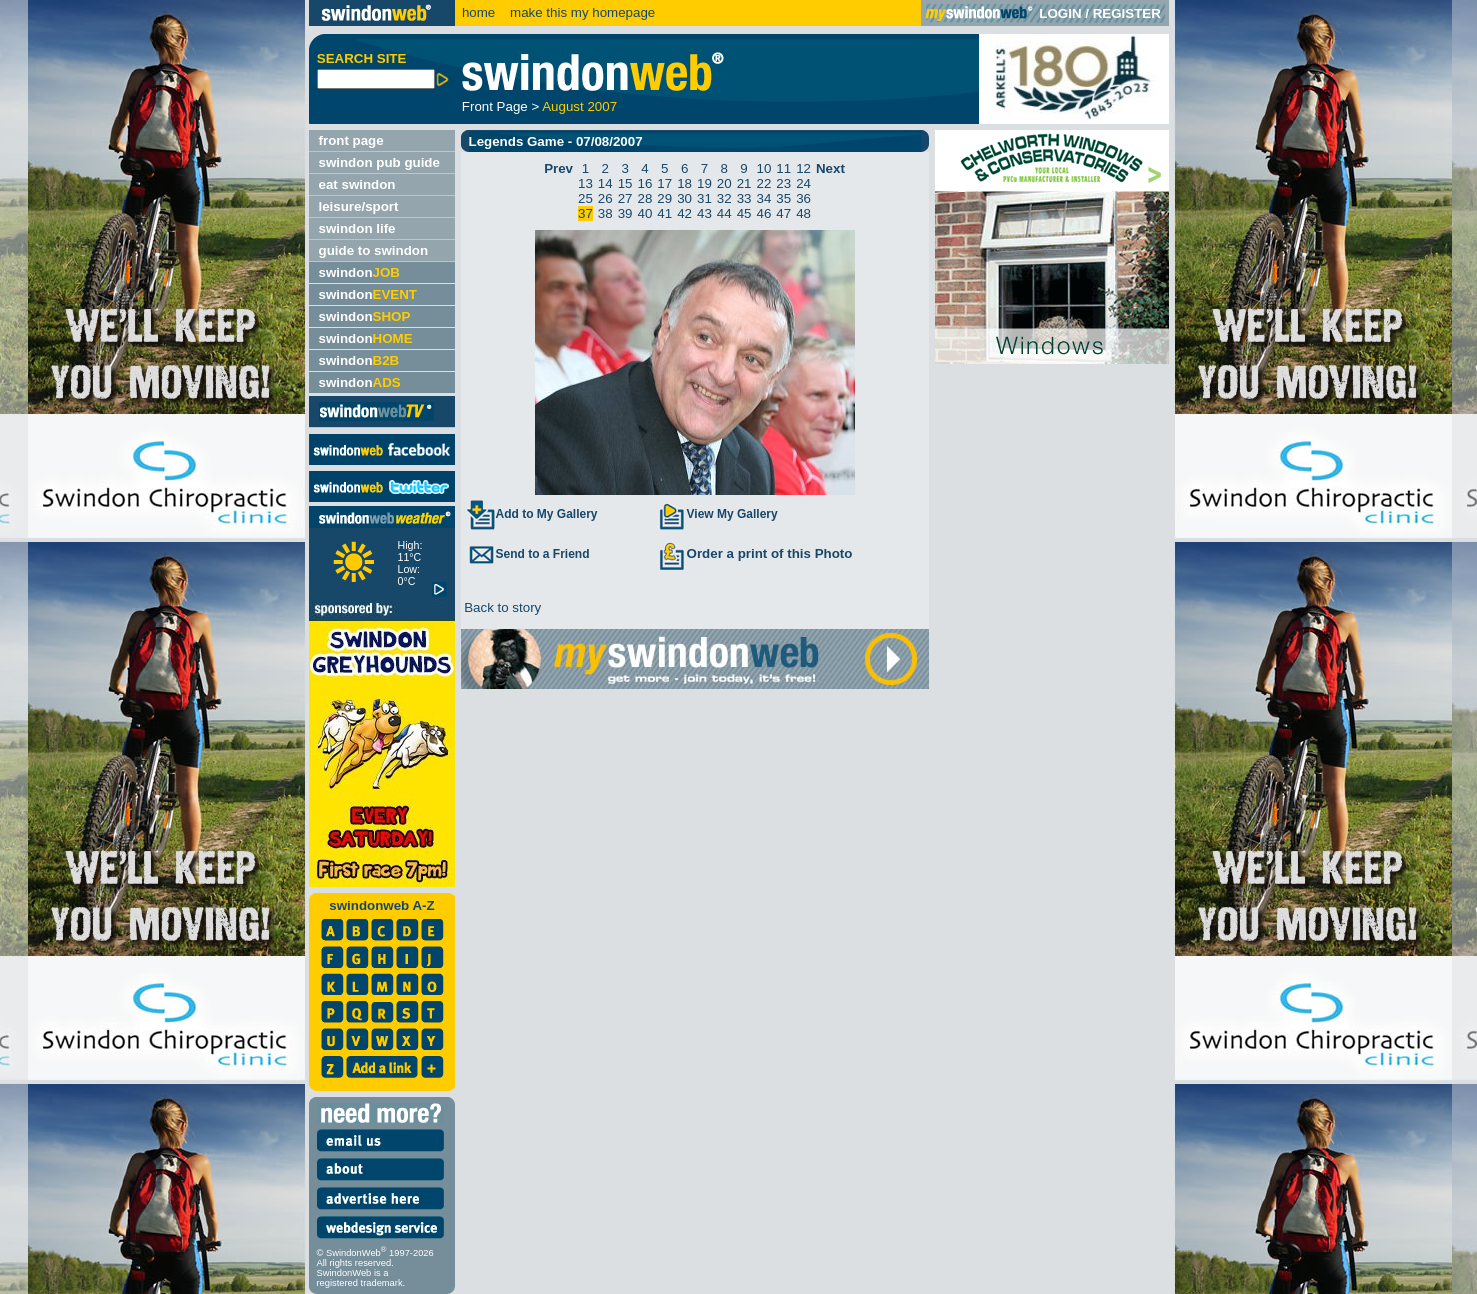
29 (664, 198)
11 (783, 168)
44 (724, 213)
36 (803, 198)
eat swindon (357, 184)
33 (744, 198)
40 (645, 213)
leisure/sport (359, 206)
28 (645, 198)
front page (351, 140)
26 (605, 198)
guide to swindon (374, 250)
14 (605, 183)
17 (664, 183)
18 (684, 183)
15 (625, 183)
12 (803, 168)
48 (803, 213)
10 (763, 168)
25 (585, 198)
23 (783, 183)
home (478, 12)
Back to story (501, 607)
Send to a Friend (528, 554)
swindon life (357, 228)
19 (704, 183)
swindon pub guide (379, 162)
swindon (359, 272)
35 (783, 198)
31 (704, 198)
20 (724, 183)
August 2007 (579, 106)
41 (664, 213)
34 (763, 198)
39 (625, 213)
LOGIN (1060, 13)
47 (783, 213)
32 (724, 198)
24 (803, 183)
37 (585, 213)
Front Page (495, 106)
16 (645, 183)
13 (585, 183)
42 (684, 213)
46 (763, 213)
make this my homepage (580, 12)
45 (744, 213)
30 (684, 198)
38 (605, 213)
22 (763, 183)
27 (625, 198)
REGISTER (1127, 13)
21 (744, 183)
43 (704, 213)
